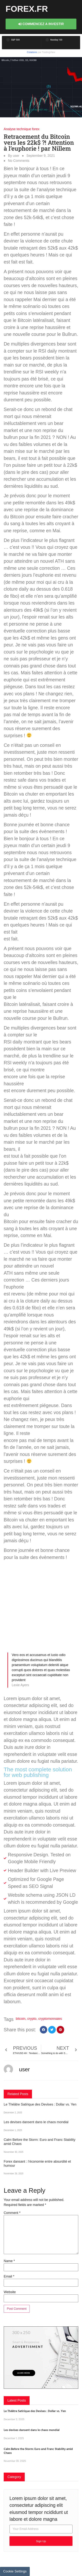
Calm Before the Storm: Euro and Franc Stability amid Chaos (38, 2451)
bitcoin (20, 2019)
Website (10, 2292)
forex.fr (27, 9)
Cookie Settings (15, 2571)
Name (9, 2261)
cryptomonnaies (50, 2019)
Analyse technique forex (21, 129)
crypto (31, 2019)
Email (9, 2276)
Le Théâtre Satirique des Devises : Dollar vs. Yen (40, 2104)
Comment (12, 2212)
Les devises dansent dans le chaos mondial (36, 2122)
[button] (43, 2030)
